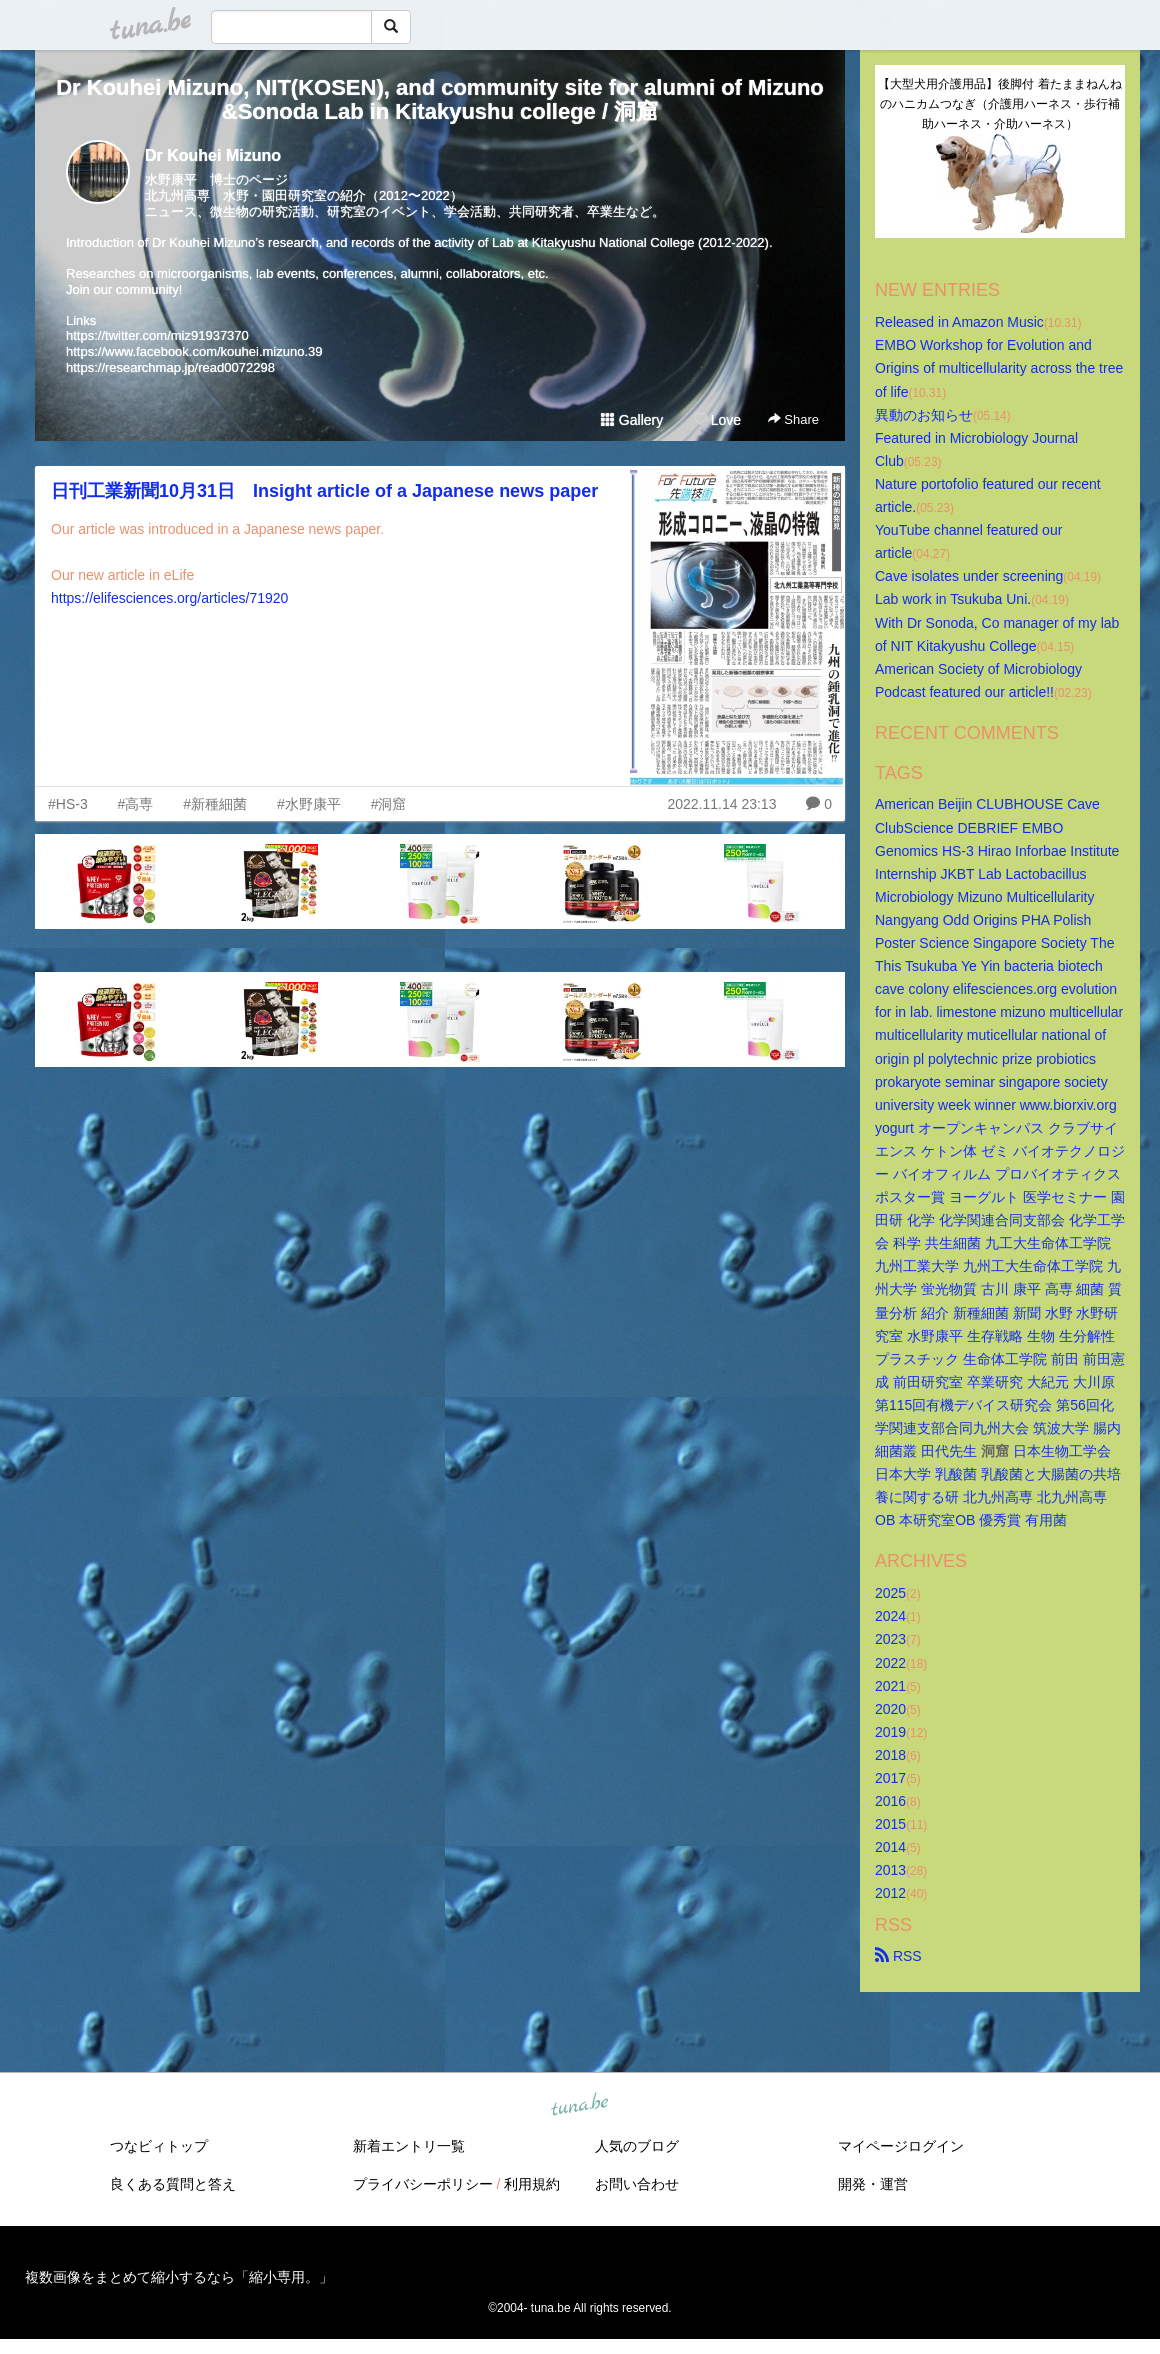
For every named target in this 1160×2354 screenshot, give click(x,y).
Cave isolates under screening (969, 576)
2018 (890, 1755)
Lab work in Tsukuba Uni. (953, 599)
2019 (890, 1732)
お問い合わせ (637, 2184)
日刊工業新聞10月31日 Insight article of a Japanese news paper (324, 491)
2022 (890, 1663)
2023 (890, 1639)
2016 (890, 1801)
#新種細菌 (215, 804)
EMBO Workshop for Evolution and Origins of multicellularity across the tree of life (1001, 368)
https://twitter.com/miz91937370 (157, 335)
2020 (890, 1709)
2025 (890, 1593)
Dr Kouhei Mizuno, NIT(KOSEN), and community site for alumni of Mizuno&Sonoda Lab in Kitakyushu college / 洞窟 (440, 99)
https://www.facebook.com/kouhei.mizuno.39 (194, 351)
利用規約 (532, 2184)
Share (793, 419)
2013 (890, 1870)
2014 (890, 1847)
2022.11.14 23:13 (721, 804)
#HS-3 (68, 804)
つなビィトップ (159, 2146)
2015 (890, 1824)
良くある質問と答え (173, 2184)
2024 (890, 1616)
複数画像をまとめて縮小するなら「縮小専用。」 (179, 2277)
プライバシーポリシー (423, 2184)
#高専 (136, 804)
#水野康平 (309, 804)
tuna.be (579, 2105)
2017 (890, 1778)
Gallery (632, 420)
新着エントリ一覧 (409, 2146)
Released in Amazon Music (959, 322)
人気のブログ (637, 2146)
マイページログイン (901, 2146)
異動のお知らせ (924, 415)
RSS (898, 1956)
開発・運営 (873, 2184)
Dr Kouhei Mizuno (213, 155)
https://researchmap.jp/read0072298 (170, 367)
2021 (890, 1686)
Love (717, 420)
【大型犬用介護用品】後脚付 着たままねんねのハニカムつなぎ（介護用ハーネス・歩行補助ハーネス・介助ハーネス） (999, 104)
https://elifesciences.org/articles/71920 (169, 598)
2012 (890, 1893)
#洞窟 (389, 804)
